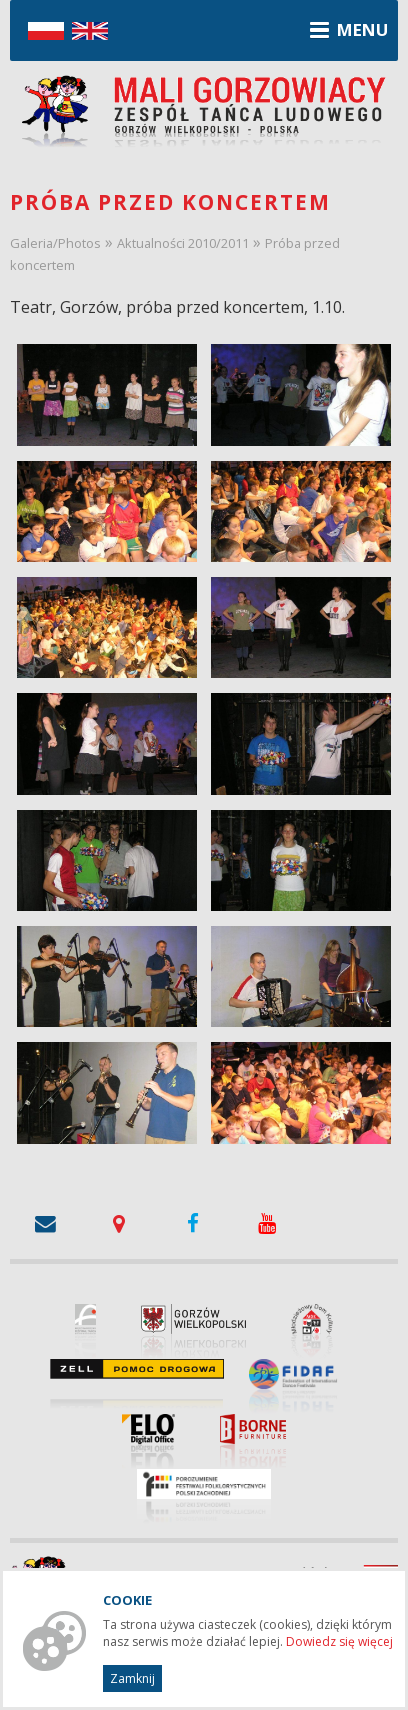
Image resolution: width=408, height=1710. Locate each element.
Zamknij (132, 1678)
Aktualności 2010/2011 (183, 243)
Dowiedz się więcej (339, 1641)
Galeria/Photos (55, 243)
